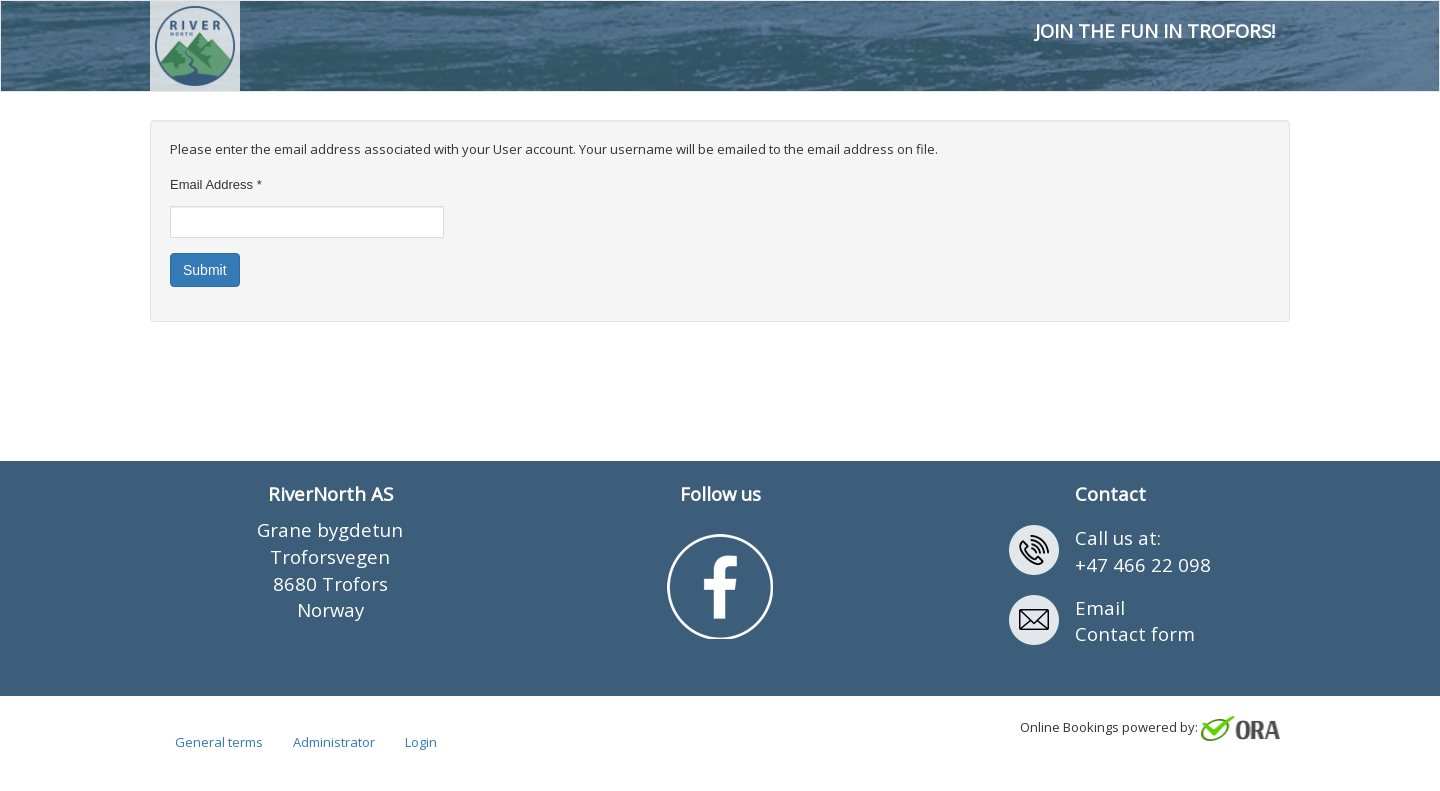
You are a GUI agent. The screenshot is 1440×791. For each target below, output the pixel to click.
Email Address (216, 184)
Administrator (334, 742)
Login (421, 742)
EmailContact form (1135, 621)
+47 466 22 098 (1143, 564)
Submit (205, 270)
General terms (219, 742)
